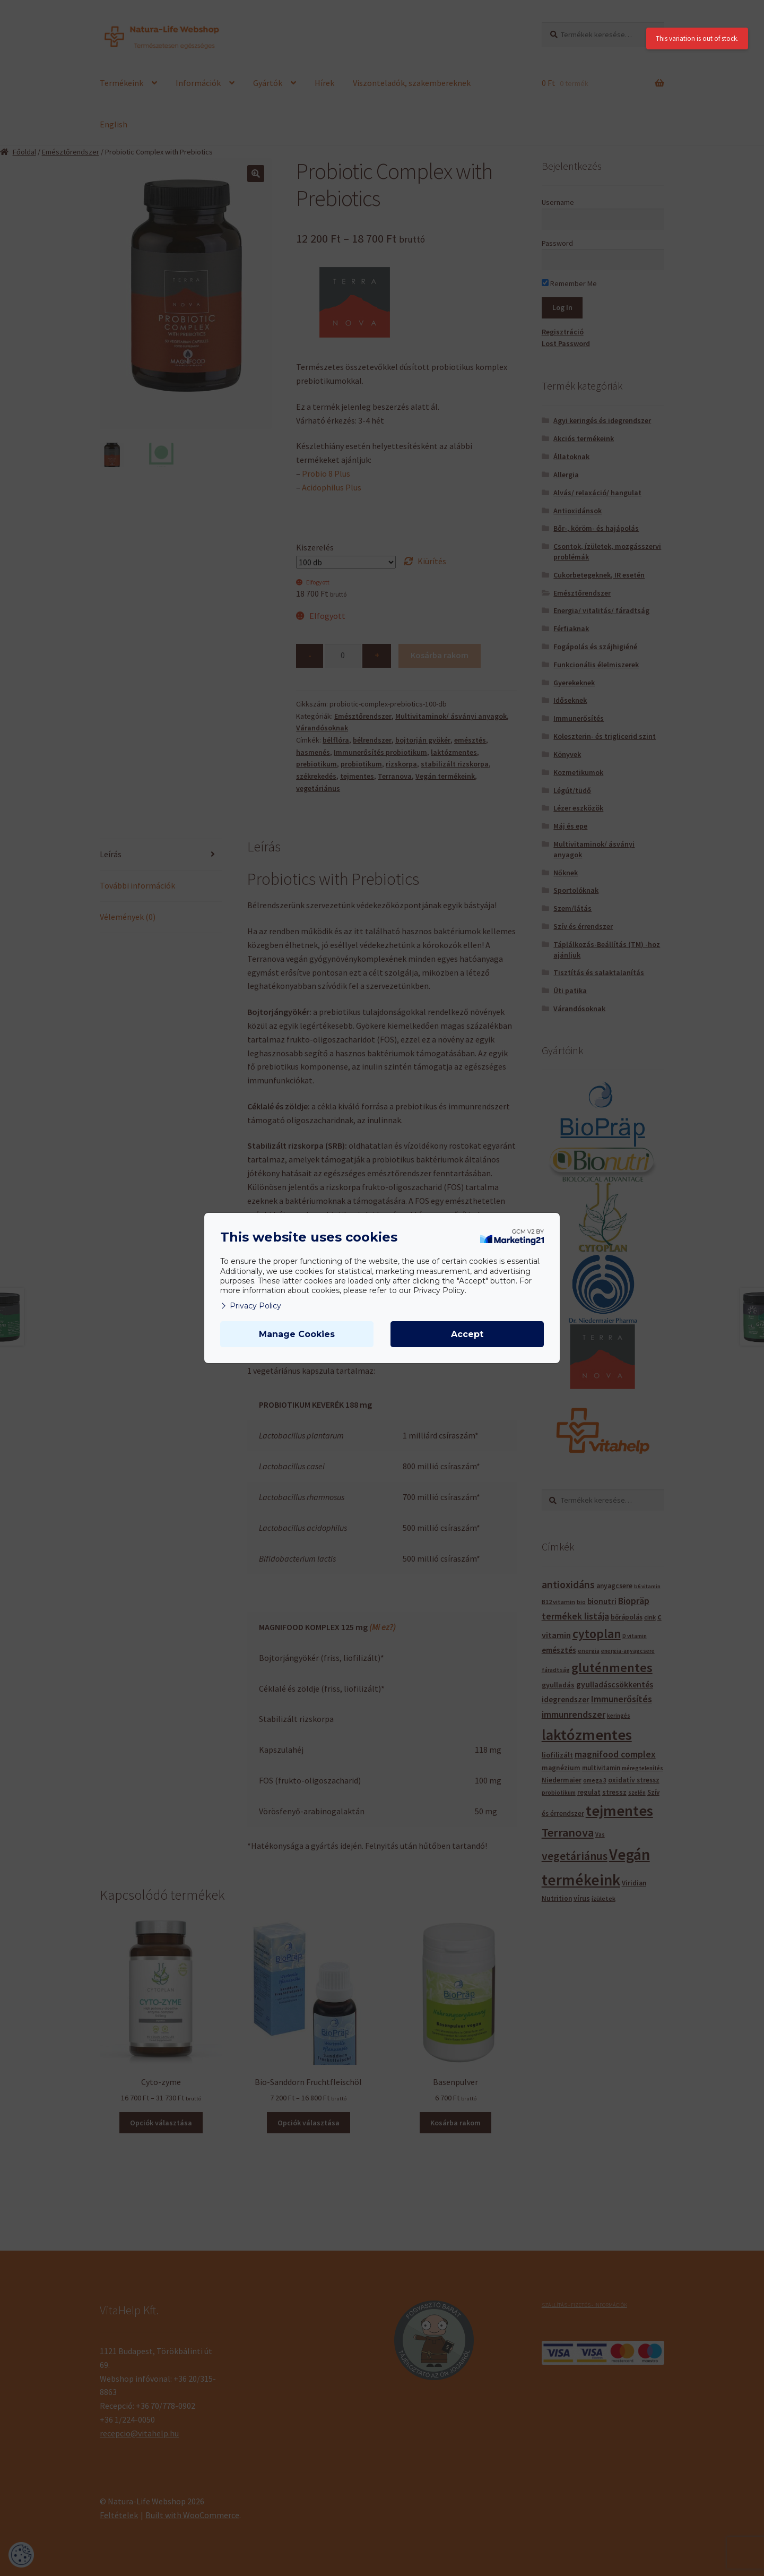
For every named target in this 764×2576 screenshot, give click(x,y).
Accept (467, 1334)
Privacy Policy (250, 1306)
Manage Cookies (297, 1334)
